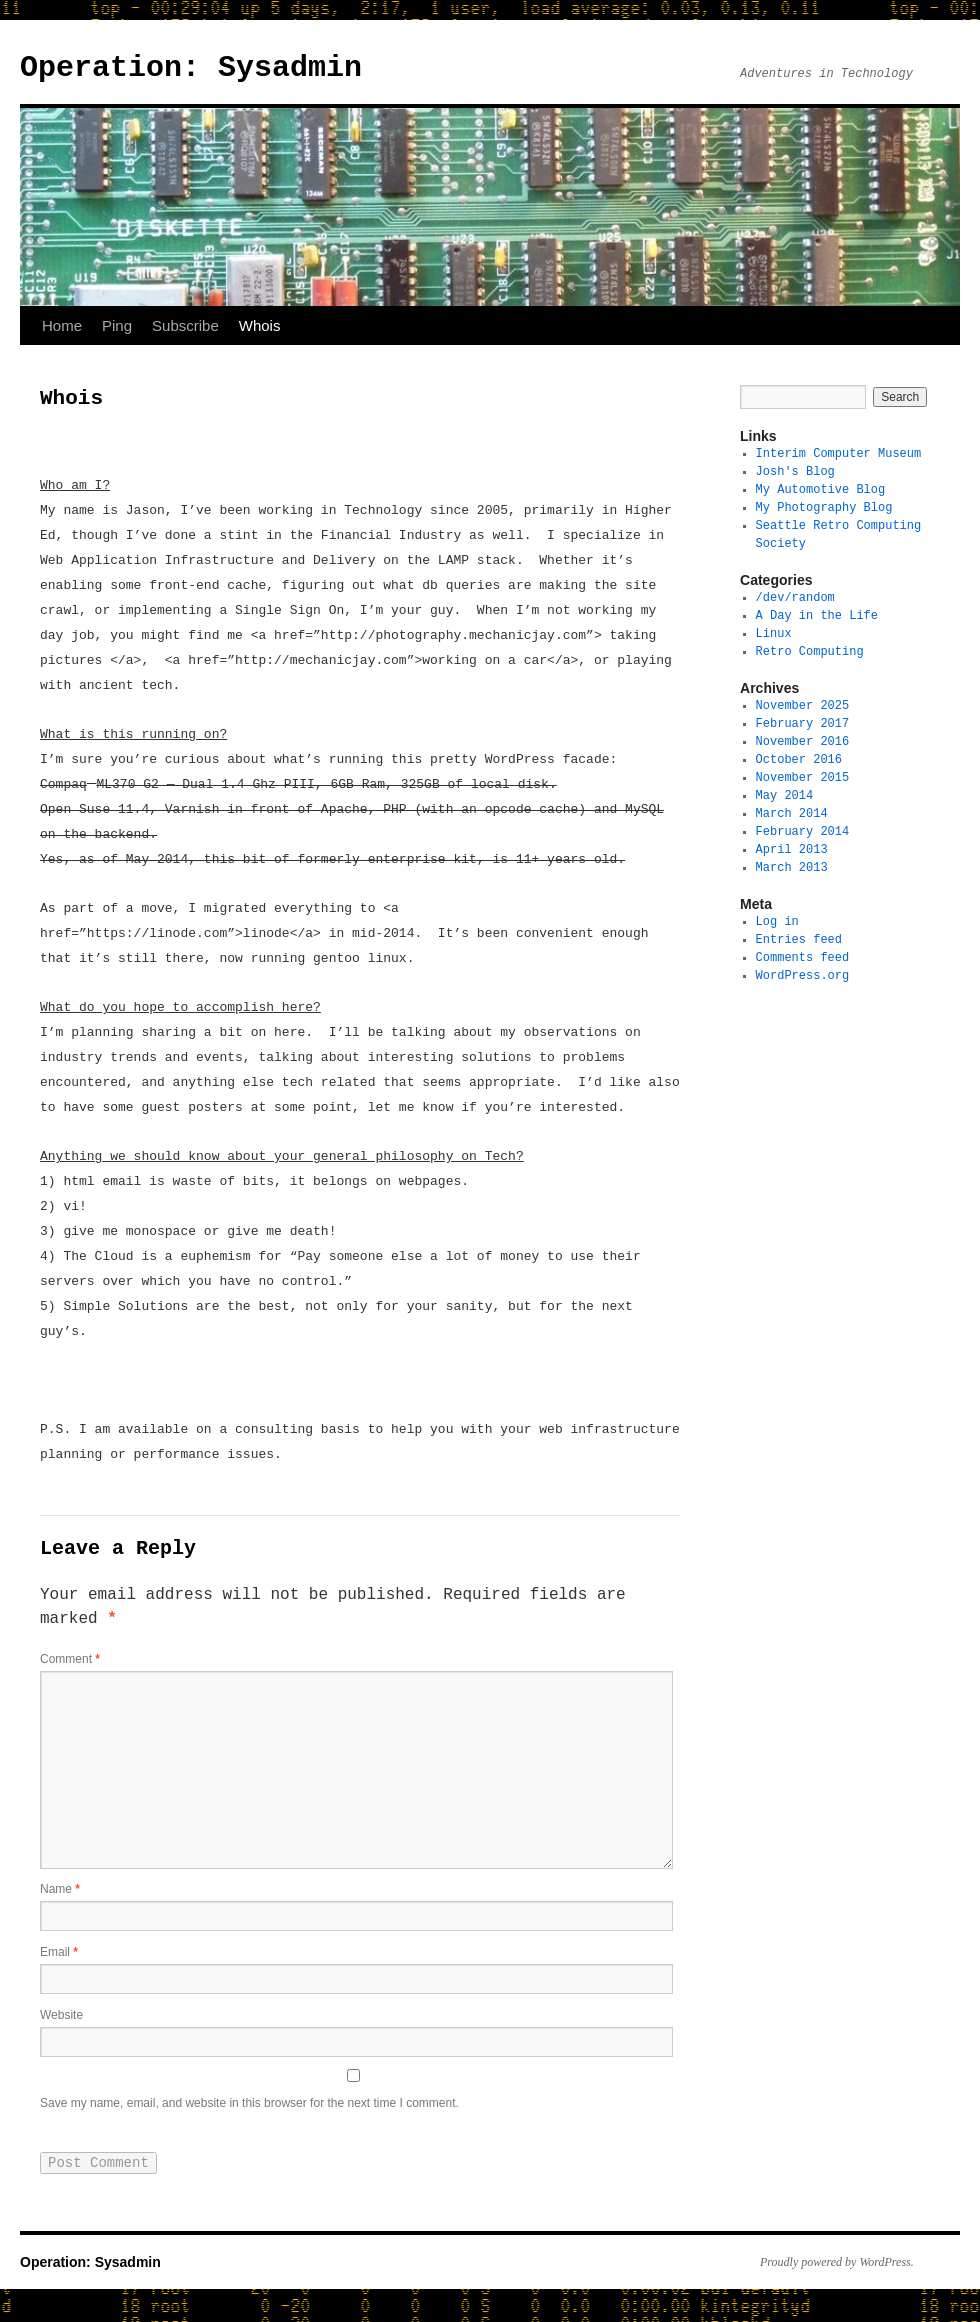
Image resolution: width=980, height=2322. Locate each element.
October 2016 (799, 759)
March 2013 (792, 867)
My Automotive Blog (821, 489)
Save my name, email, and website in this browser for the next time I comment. (249, 2114)
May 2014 (785, 795)
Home (62, 325)
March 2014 (792, 813)
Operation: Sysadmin (191, 67)
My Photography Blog (824, 507)
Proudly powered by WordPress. (837, 2275)
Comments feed (803, 957)
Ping (117, 325)
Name (60, 1892)
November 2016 (803, 741)
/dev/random (795, 597)
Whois (260, 325)
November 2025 (803, 705)
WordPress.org (803, 975)
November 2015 (803, 777)
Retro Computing (810, 651)
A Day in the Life (817, 615)
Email (59, 1957)
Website (61, 2022)
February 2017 (803, 723)
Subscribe (185, 325)
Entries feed (799, 939)
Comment (70, 1662)
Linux (774, 633)
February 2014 (803, 831)
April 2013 (792, 849)
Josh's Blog (795, 471)
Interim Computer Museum (839, 453)
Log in (777, 921)
